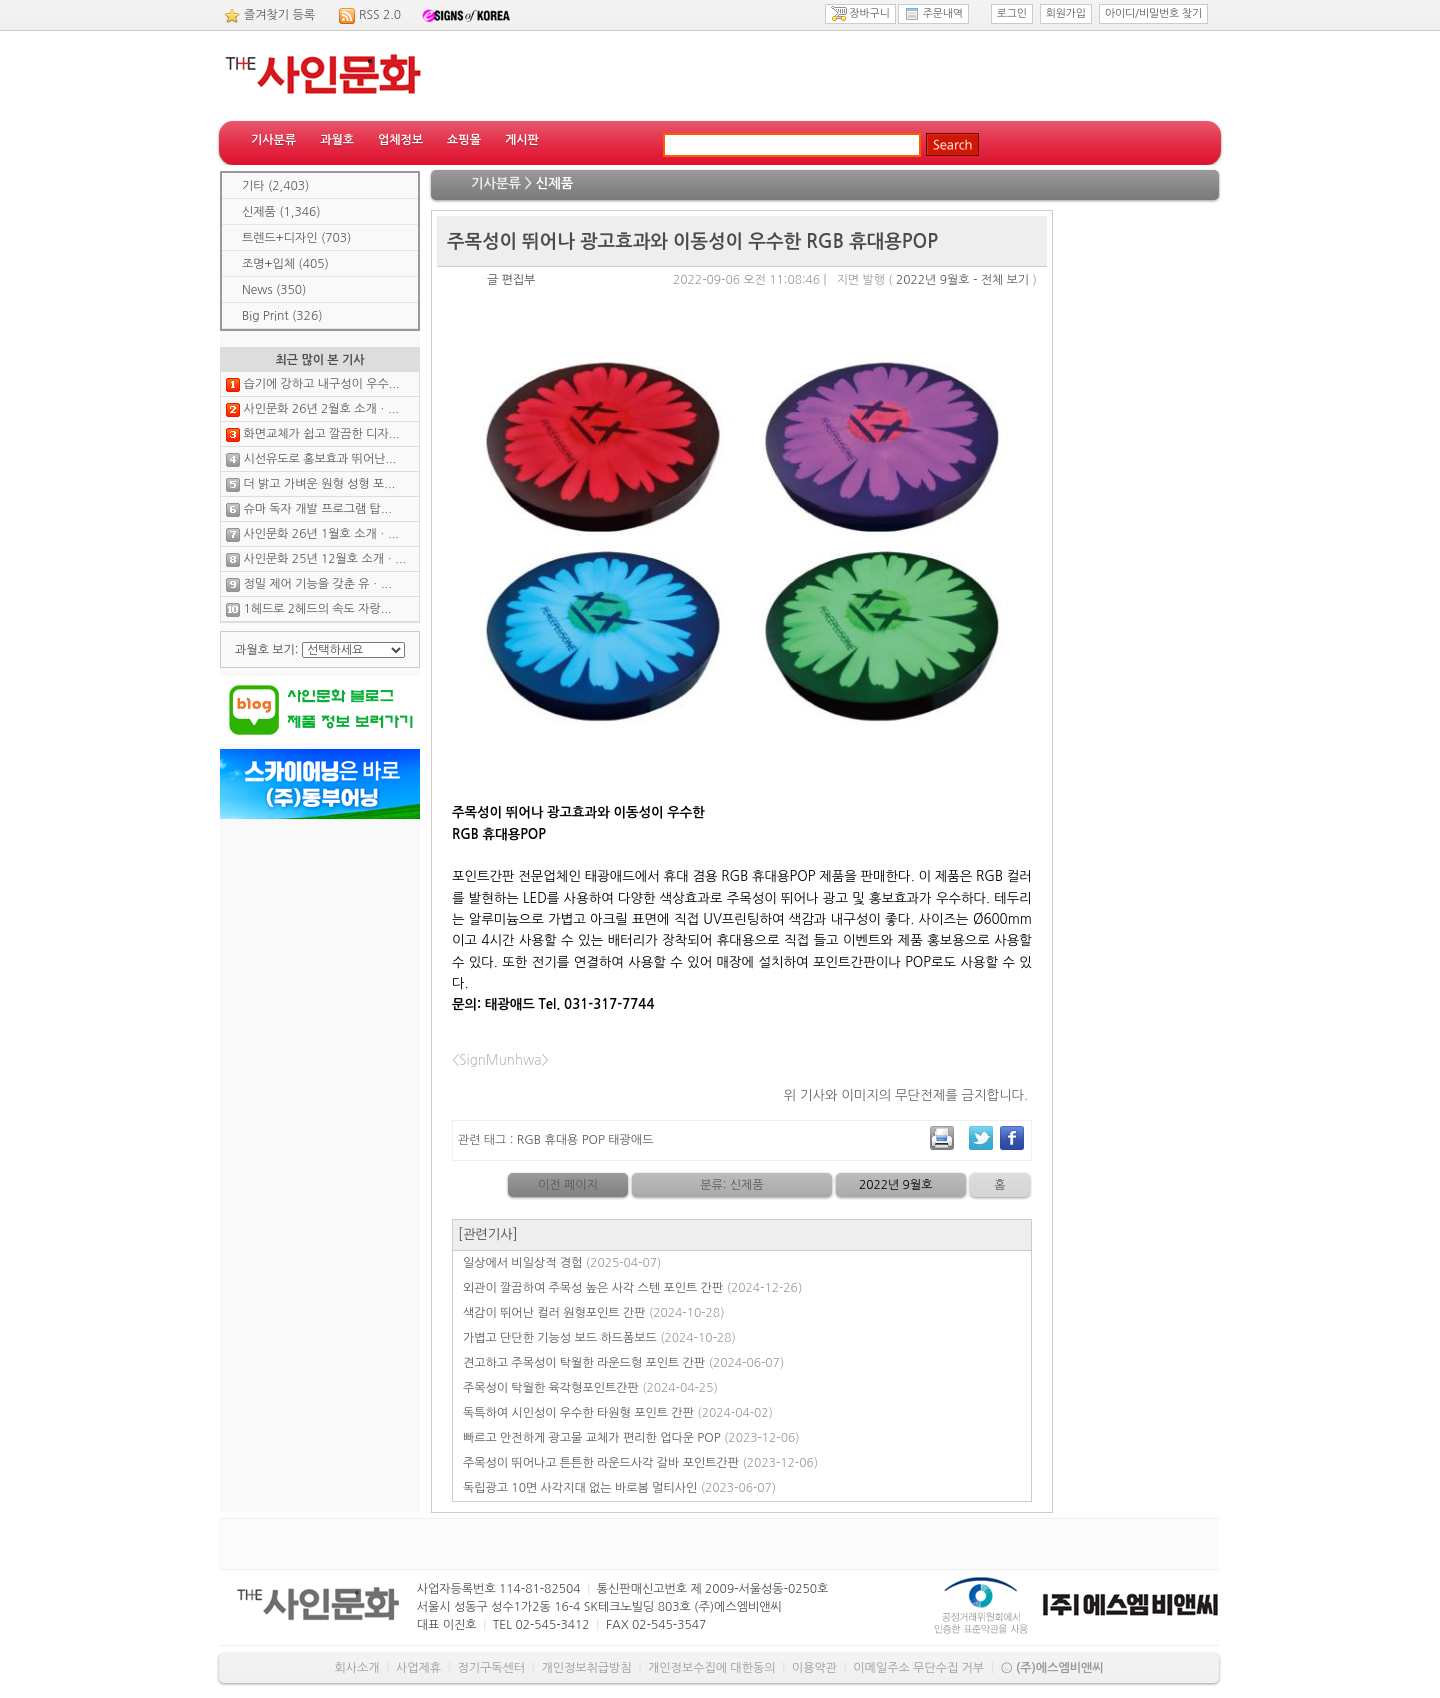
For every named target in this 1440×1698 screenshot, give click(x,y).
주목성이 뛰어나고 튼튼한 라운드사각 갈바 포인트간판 (640, 1463)
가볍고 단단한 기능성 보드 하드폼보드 (599, 1338)
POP (593, 1140)
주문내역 (933, 14)
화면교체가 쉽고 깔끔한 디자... (321, 434)
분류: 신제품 (731, 1185)
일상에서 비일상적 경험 (562, 1263)
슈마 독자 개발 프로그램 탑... (317, 509)
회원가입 (1066, 13)
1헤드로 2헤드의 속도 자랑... (317, 609)
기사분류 (273, 140)
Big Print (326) (282, 316)
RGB (529, 1140)
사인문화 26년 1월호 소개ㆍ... (321, 534)
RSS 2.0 (380, 15)
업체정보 (400, 140)
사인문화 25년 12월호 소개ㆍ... (324, 559)
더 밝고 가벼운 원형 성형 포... (319, 484)
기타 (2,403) (275, 186)
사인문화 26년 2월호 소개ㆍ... (321, 409)
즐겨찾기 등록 (279, 15)
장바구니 (860, 14)
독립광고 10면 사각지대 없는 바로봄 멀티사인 (619, 1488)
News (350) (274, 290)
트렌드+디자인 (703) (296, 238)
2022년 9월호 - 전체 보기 (962, 280)
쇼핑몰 (464, 140)
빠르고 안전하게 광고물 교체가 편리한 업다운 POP (631, 1438)
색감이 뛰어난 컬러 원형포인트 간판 (594, 1313)
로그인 (1012, 13)
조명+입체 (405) (285, 264)
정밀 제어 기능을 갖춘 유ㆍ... (317, 584)
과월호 (337, 140)
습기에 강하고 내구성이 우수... (321, 384)
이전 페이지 (568, 1185)
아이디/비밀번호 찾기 (1153, 13)
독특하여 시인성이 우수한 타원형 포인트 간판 (618, 1413)
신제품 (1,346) (281, 212)
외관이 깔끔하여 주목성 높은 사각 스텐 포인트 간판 (632, 1288)
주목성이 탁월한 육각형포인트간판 (590, 1388)
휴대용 (561, 1140)
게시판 (522, 140)
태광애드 (630, 1140)
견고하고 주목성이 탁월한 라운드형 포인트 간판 (623, 1363)
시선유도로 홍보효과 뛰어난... (319, 459)
